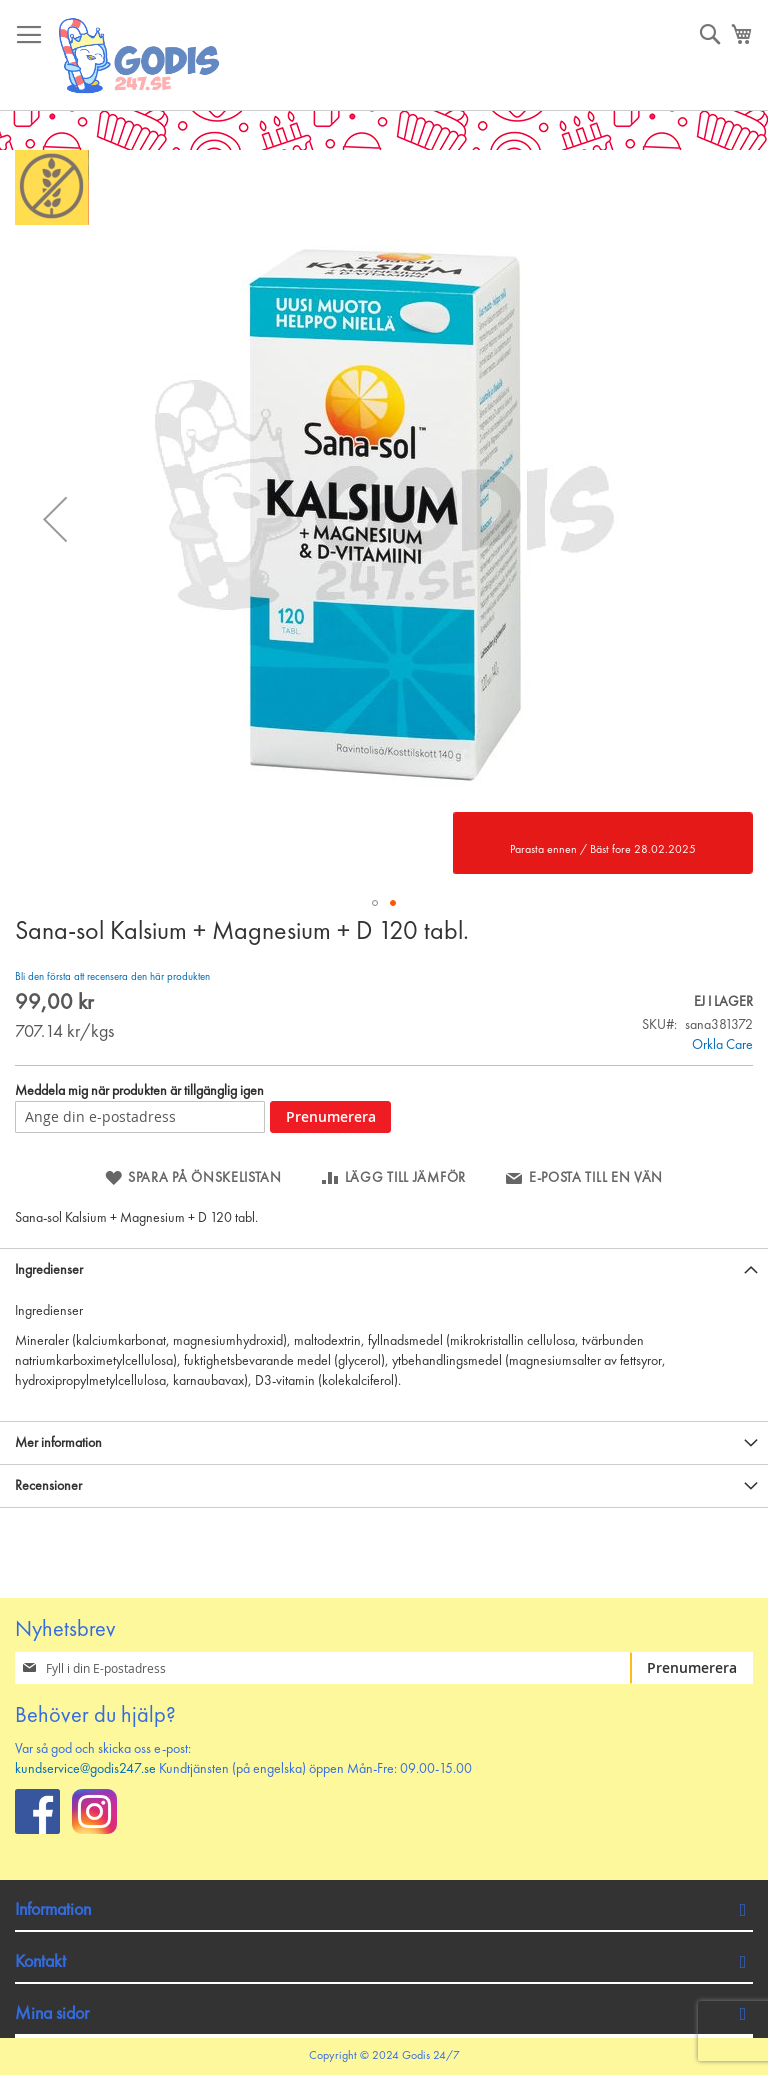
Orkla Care (722, 1045)
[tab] (384, 1269)
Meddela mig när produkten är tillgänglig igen (139, 1091)
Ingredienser (49, 1270)
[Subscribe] (691, 1668)
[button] (55, 519)
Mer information (58, 1443)
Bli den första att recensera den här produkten (112, 977)
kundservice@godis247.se (85, 1769)
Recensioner (48, 1486)
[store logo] (140, 55)
